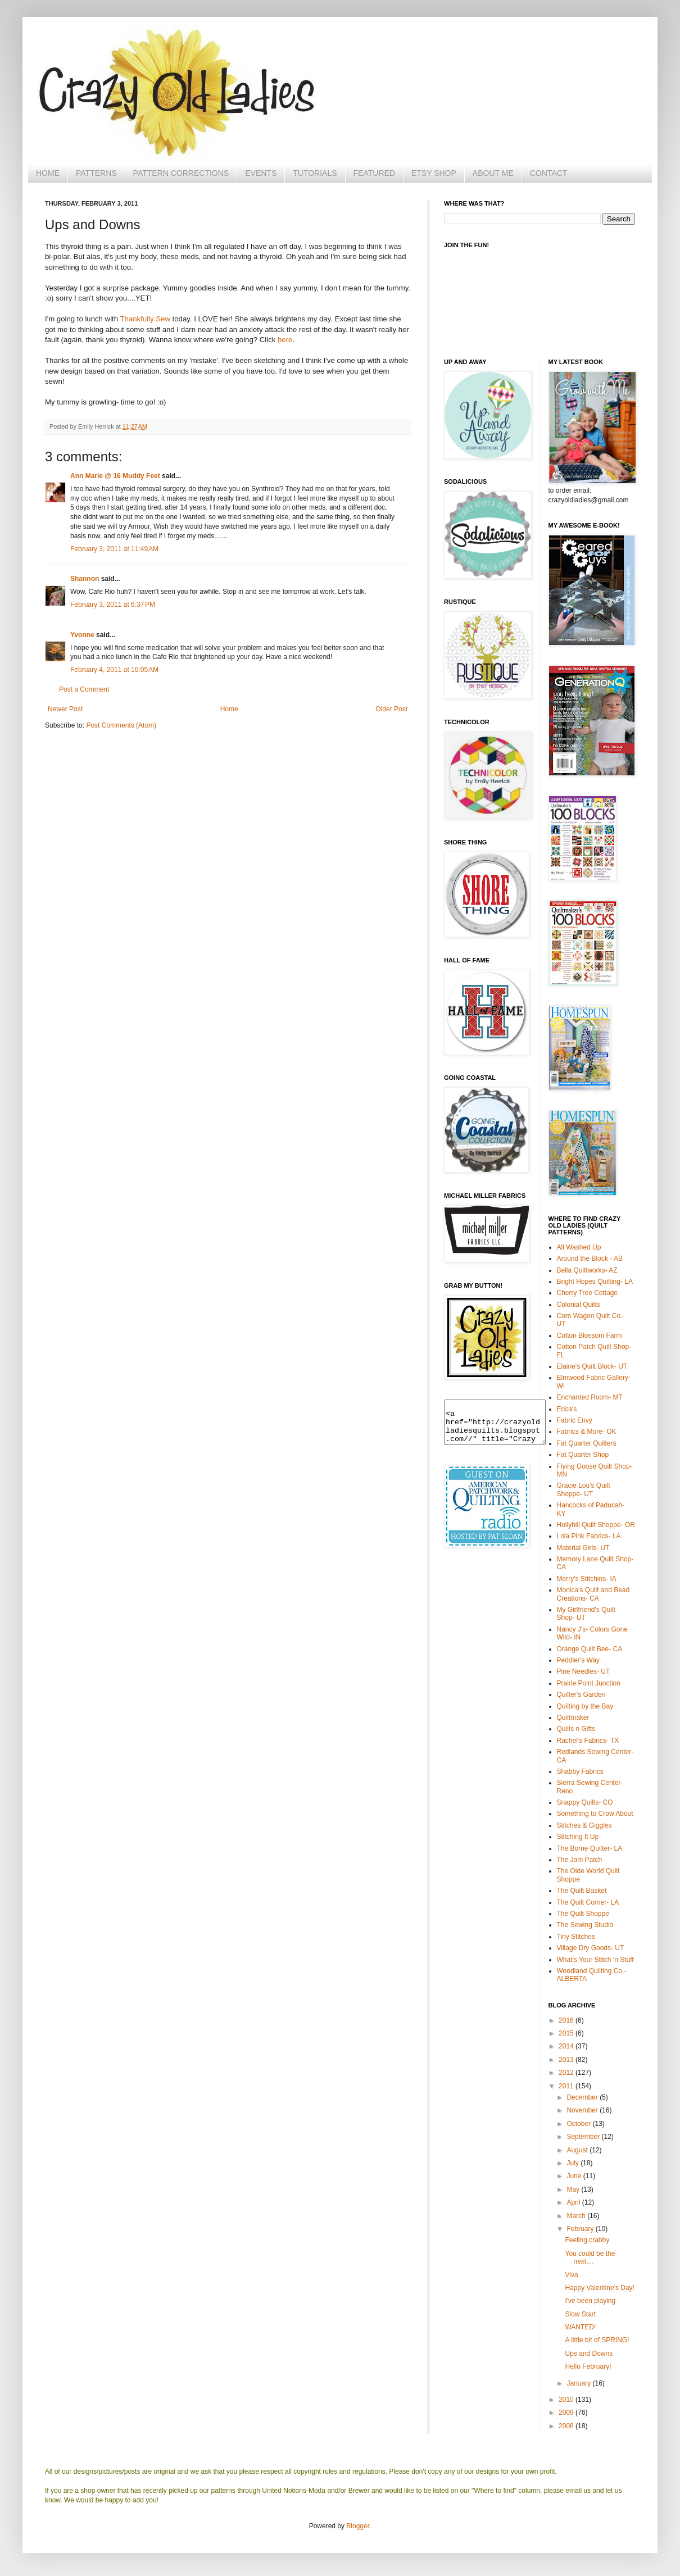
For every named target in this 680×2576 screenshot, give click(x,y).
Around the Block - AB (590, 1258)
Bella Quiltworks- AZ (587, 1270)
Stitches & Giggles (584, 1825)
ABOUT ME (493, 173)
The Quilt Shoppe (583, 1914)
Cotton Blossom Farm (589, 1335)
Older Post (391, 709)
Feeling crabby (587, 2240)
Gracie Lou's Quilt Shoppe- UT (583, 1489)
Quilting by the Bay (585, 1706)
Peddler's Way (578, 1660)
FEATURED (374, 173)
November (583, 2110)
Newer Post (65, 709)
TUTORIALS (315, 173)
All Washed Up (579, 1247)
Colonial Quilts (578, 1305)
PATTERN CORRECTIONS (181, 173)
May (573, 2189)
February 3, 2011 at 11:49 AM (114, 549)
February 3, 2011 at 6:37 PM (112, 604)
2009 (567, 2412)
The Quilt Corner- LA (588, 1902)
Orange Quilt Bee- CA (590, 1649)
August (578, 2150)
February (580, 2229)
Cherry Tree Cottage (587, 1293)
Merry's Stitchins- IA (586, 1579)
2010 (567, 2400)
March (576, 2216)
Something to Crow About (595, 1814)
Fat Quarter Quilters (586, 1443)
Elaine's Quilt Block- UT (592, 1366)
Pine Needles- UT (583, 1671)
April (574, 2202)
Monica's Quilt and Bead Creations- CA (593, 1594)
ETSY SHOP (433, 173)
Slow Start (580, 2314)
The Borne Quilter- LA (590, 1848)
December (583, 2097)
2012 (567, 2073)
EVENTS (260, 173)
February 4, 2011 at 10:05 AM (114, 670)
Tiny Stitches (576, 1937)
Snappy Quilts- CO (585, 1802)
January (579, 2383)
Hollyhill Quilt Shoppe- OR (596, 1525)
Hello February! (588, 2366)
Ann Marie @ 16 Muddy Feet (115, 476)
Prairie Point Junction (588, 1683)
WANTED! (580, 2327)
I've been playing (590, 2301)
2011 (567, 2086)
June (574, 2176)
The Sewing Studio (585, 1925)
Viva (571, 2275)
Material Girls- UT (583, 1548)
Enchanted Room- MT (590, 1397)
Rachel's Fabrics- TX (588, 1740)
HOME (48, 173)
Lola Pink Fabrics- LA (589, 1536)
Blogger (357, 2526)
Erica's (567, 1409)
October (579, 2124)
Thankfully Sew (145, 319)
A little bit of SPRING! (597, 2340)
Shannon (84, 579)
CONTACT (549, 173)
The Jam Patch (579, 1860)
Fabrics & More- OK (586, 1431)
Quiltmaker (573, 1717)
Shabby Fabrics (580, 1771)
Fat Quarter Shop (583, 1455)
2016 (567, 2020)
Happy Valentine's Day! (599, 2288)
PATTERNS (96, 173)
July (573, 2163)
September (583, 2137)
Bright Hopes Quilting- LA (595, 1281)
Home (229, 709)
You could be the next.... (590, 2257)
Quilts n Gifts (576, 1729)
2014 (567, 2046)
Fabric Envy (574, 1420)
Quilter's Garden (581, 1694)
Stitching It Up (578, 1837)
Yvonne (82, 635)
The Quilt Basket (582, 1890)
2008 (567, 2426)
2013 (567, 2060)
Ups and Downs (589, 2353)
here (285, 339)
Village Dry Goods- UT (590, 1948)
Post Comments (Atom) (121, 725)
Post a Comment (84, 689)
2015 (567, 2033)
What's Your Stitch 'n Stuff (595, 1960)
